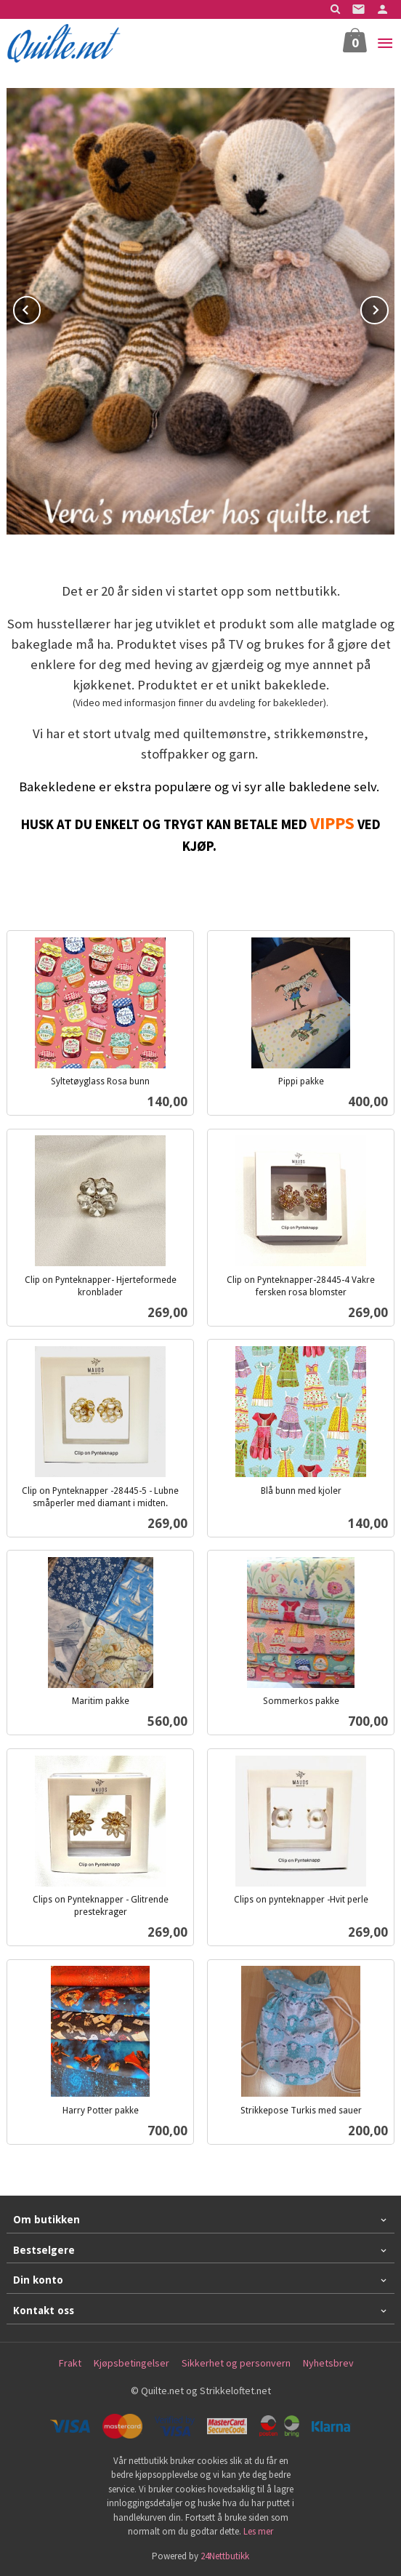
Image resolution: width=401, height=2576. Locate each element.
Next (388, 307)
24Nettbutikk (224, 2556)
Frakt (70, 2362)
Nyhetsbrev (328, 2362)
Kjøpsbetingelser (131, 2362)
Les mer (258, 2531)
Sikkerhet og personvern (236, 2362)
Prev (40, 307)
